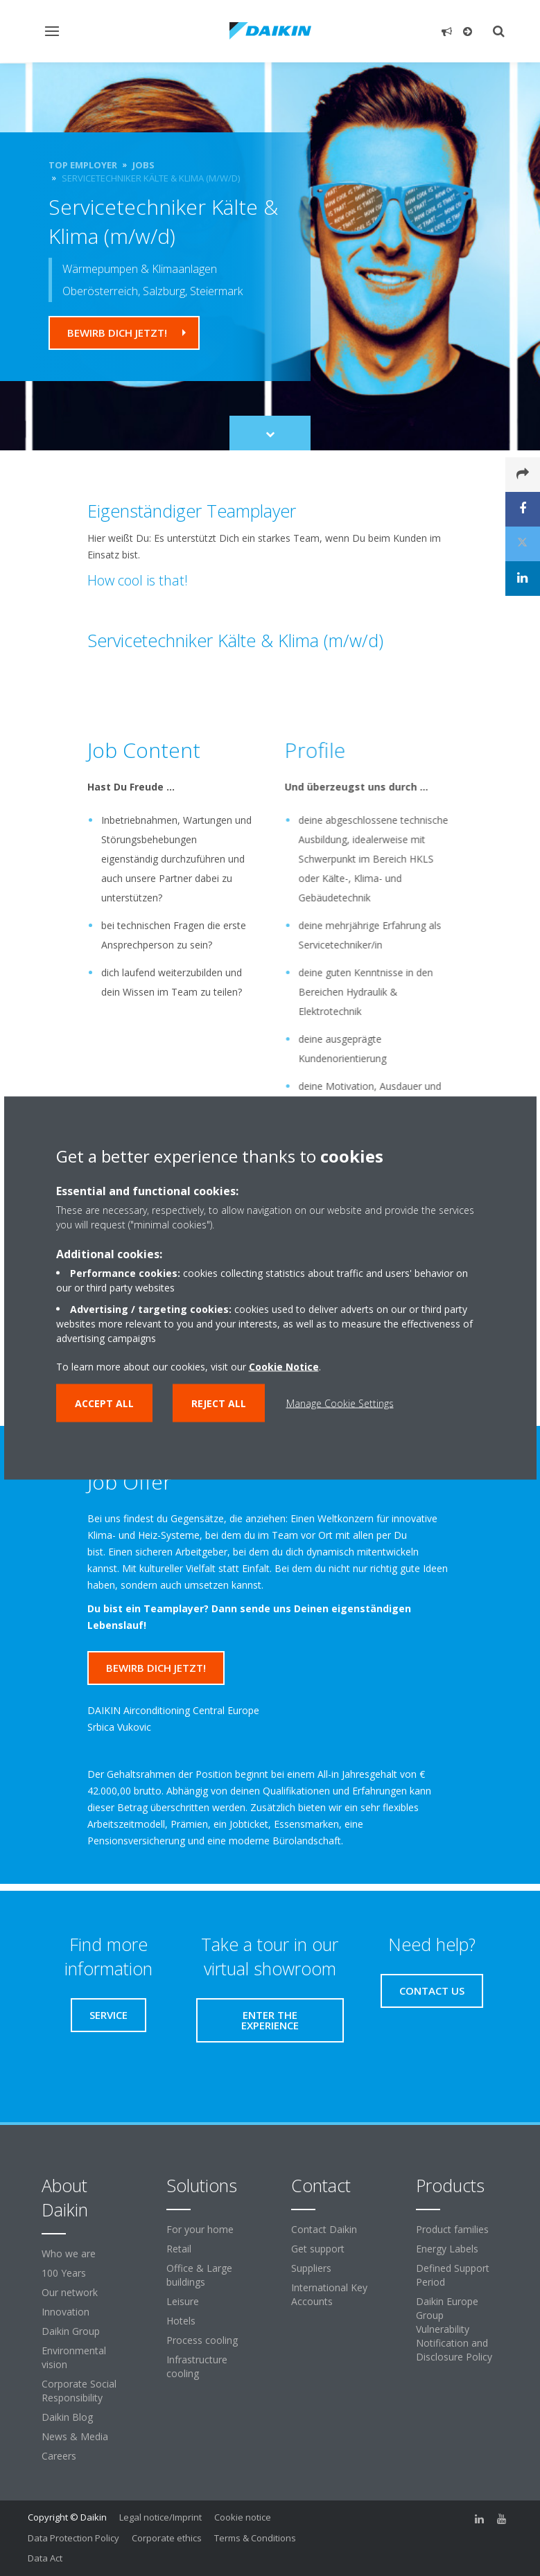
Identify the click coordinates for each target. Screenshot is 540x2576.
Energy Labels (447, 2248)
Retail (178, 2248)
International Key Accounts (329, 2294)
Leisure (182, 2301)
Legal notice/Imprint (160, 2517)
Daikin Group (71, 2331)
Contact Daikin (324, 2229)
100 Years (64, 2272)
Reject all (218, 1403)
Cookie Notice (284, 1366)
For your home (200, 2229)
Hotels (180, 2320)
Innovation (65, 2311)
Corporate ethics (167, 2538)
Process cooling (202, 2340)
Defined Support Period (452, 2274)
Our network (70, 2292)
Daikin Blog (67, 2417)
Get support (318, 2248)
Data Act (45, 2558)
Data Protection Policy (73, 2538)
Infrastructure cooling (196, 2366)
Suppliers (311, 2268)
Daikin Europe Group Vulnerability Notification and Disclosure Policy (454, 2329)
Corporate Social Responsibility (79, 2390)
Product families (452, 2229)
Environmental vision (74, 2357)
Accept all (104, 1403)
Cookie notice (242, 2517)
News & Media (75, 2436)
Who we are (69, 2253)
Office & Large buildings (199, 2274)
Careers (59, 2455)
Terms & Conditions (255, 2538)
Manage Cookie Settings (340, 1403)
